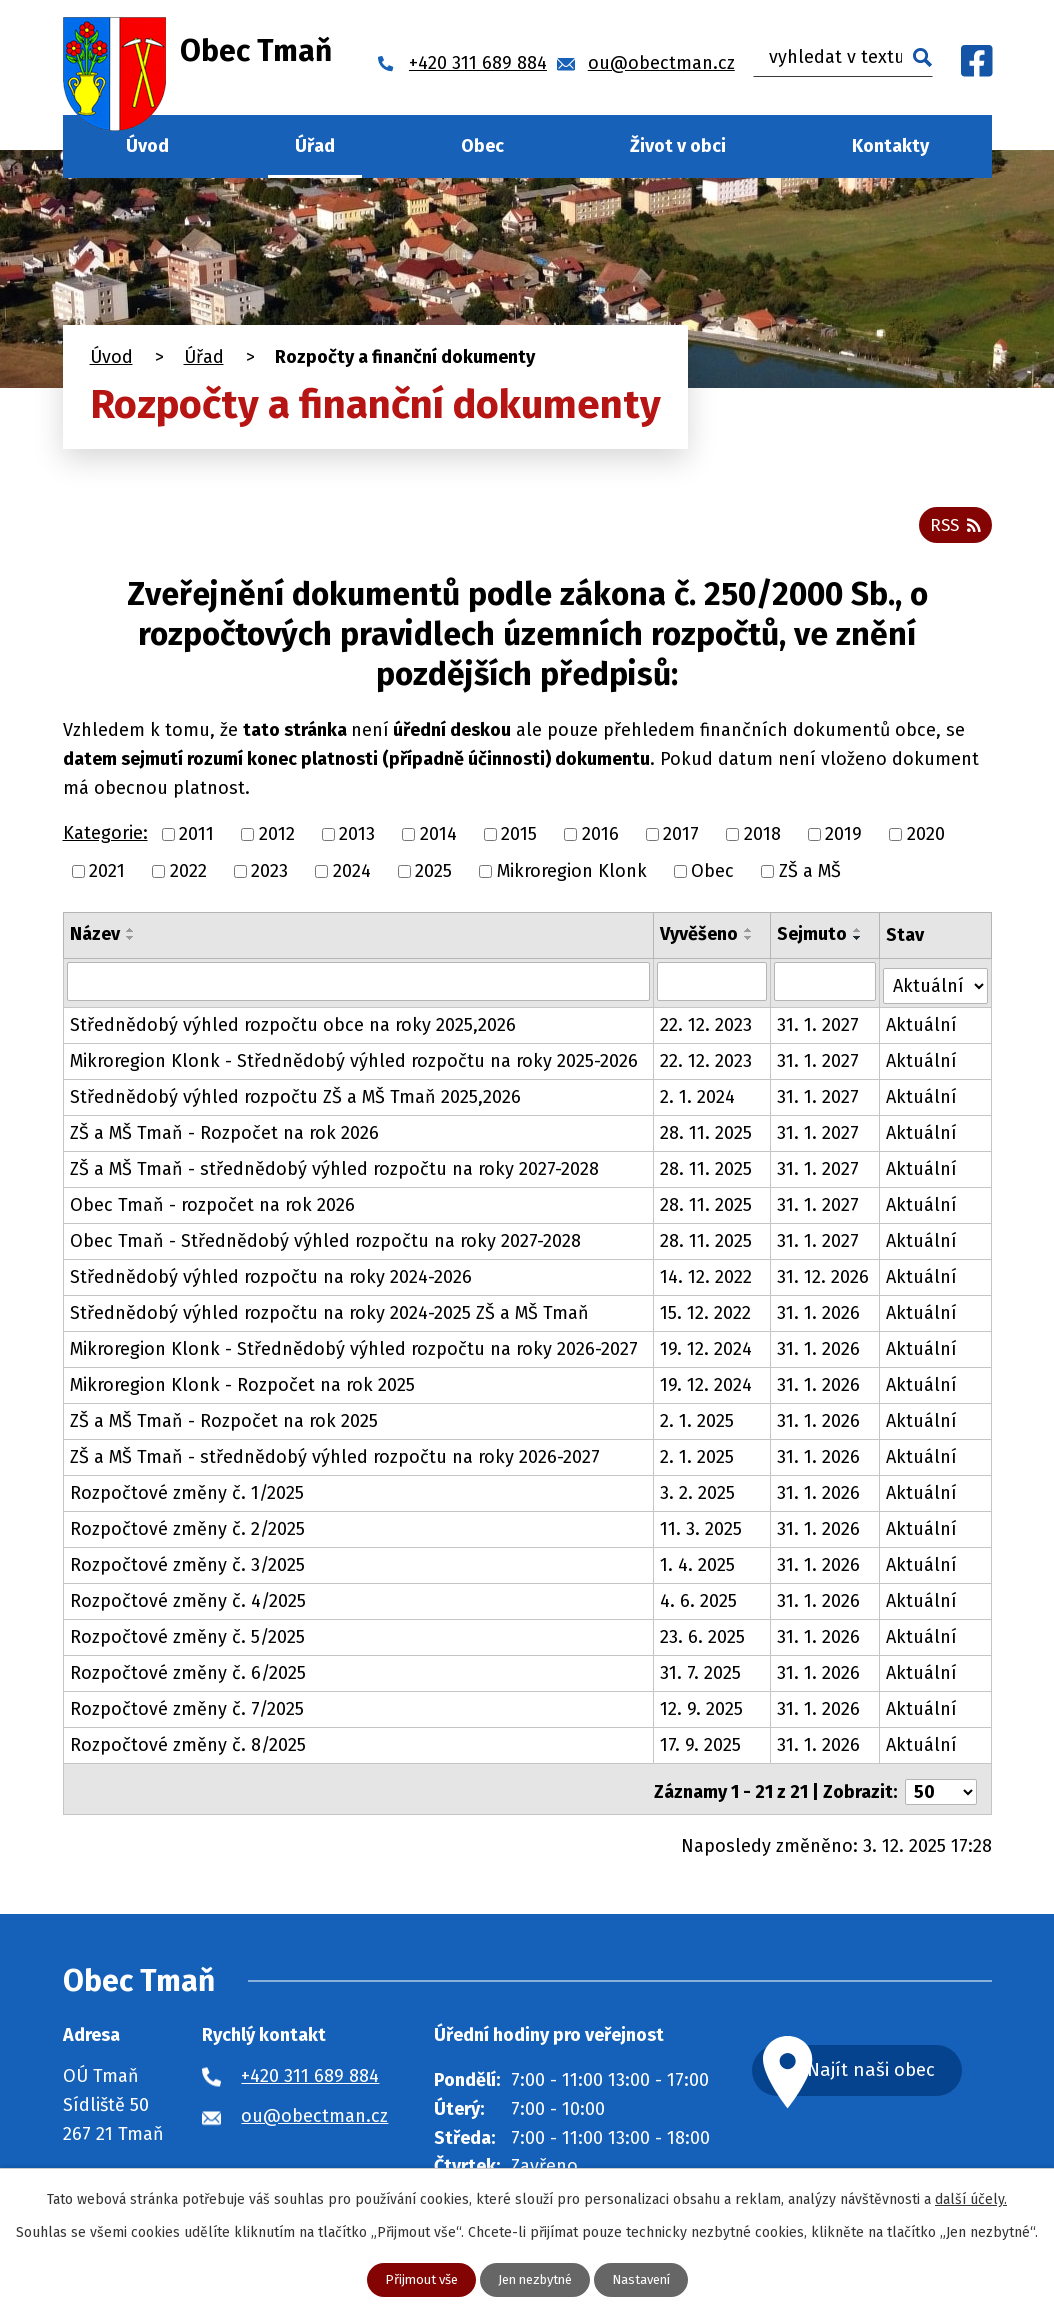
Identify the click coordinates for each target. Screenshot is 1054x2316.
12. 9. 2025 (702, 1711)
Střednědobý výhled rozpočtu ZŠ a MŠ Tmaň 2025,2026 (295, 1099)
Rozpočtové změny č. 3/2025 (187, 1567)
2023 (269, 877)
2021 (107, 877)
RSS (954, 530)
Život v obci (678, 146)
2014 (438, 840)
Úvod (147, 146)
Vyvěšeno (700, 940)
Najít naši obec (895, 2067)
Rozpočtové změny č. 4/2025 (188, 1603)
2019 (843, 840)
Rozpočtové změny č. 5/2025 (187, 1639)
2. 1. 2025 (698, 1423)
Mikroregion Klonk (572, 877)
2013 (357, 840)
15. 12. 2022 (706, 1315)
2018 (762, 840)
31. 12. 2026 (824, 1279)
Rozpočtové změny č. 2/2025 (187, 1531)
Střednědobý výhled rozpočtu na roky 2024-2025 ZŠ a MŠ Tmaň (329, 1315)
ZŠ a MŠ (810, 877)
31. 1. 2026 (819, 1315)
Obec (482, 146)
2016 (600, 840)
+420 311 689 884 (310, 2072)
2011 (196, 840)
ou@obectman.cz (314, 2112)
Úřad (315, 146)
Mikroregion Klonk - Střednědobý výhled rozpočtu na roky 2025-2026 (354, 1063)
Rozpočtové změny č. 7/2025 (187, 1711)
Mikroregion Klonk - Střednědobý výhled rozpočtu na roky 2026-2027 (354, 1351)
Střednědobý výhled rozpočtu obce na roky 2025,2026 (293, 1027)
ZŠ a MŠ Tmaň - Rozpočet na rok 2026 (224, 1135)
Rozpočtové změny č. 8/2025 (188, 1747)
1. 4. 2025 (698, 1567)
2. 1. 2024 (698, 1099)
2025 (433, 877)
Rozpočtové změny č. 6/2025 (188, 1675)
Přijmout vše (413, 2279)
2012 (277, 840)
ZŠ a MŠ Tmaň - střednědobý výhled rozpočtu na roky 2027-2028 (334, 1171)
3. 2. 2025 (698, 1495)
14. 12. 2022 (707, 1279)
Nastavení (648, 2279)
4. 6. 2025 (699, 1603)
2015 (519, 840)
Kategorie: (105, 840)
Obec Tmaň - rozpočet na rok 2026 (212, 1207)
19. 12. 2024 (707, 1351)
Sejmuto (813, 940)
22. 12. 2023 (707, 1027)
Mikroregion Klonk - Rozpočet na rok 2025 (242, 1387)
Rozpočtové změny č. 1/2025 (187, 1495)
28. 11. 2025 (707, 1135)
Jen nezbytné (535, 2279)
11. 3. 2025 (702, 1531)
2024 (352, 877)
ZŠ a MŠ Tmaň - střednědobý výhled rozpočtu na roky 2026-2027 (335, 1459)
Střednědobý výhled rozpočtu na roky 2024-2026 (271, 1279)
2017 (681, 840)
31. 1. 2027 (819, 1027)
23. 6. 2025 (703, 1639)
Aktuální (922, 1027)
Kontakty (890, 146)
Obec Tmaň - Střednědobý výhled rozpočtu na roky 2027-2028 (325, 1243)
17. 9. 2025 (701, 1747)
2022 (188, 877)
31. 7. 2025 (701, 1675)
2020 (926, 840)
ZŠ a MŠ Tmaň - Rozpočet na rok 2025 (224, 1423)
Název (95, 940)
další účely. (971, 2198)
